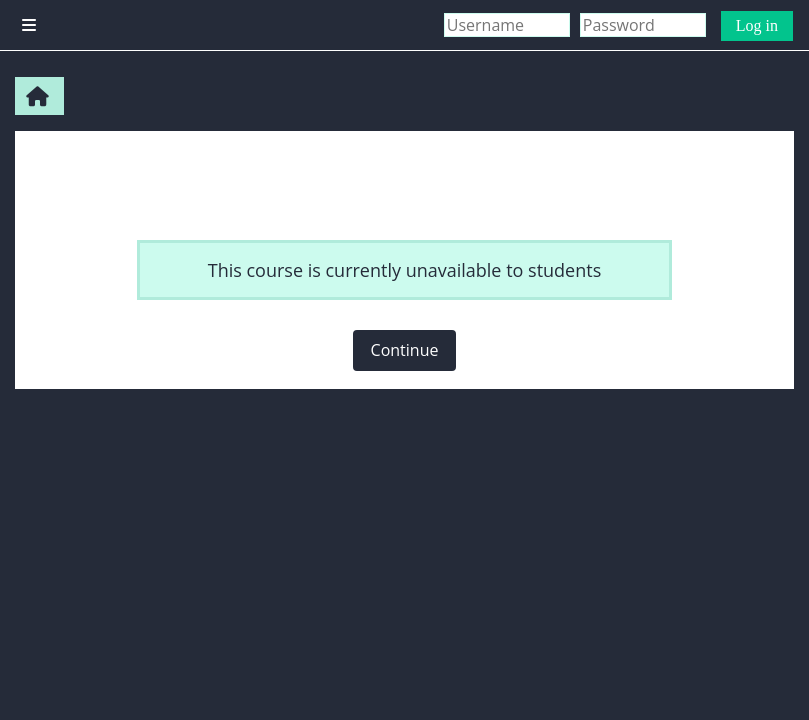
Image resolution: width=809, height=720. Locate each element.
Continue (405, 350)
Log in (757, 25)
